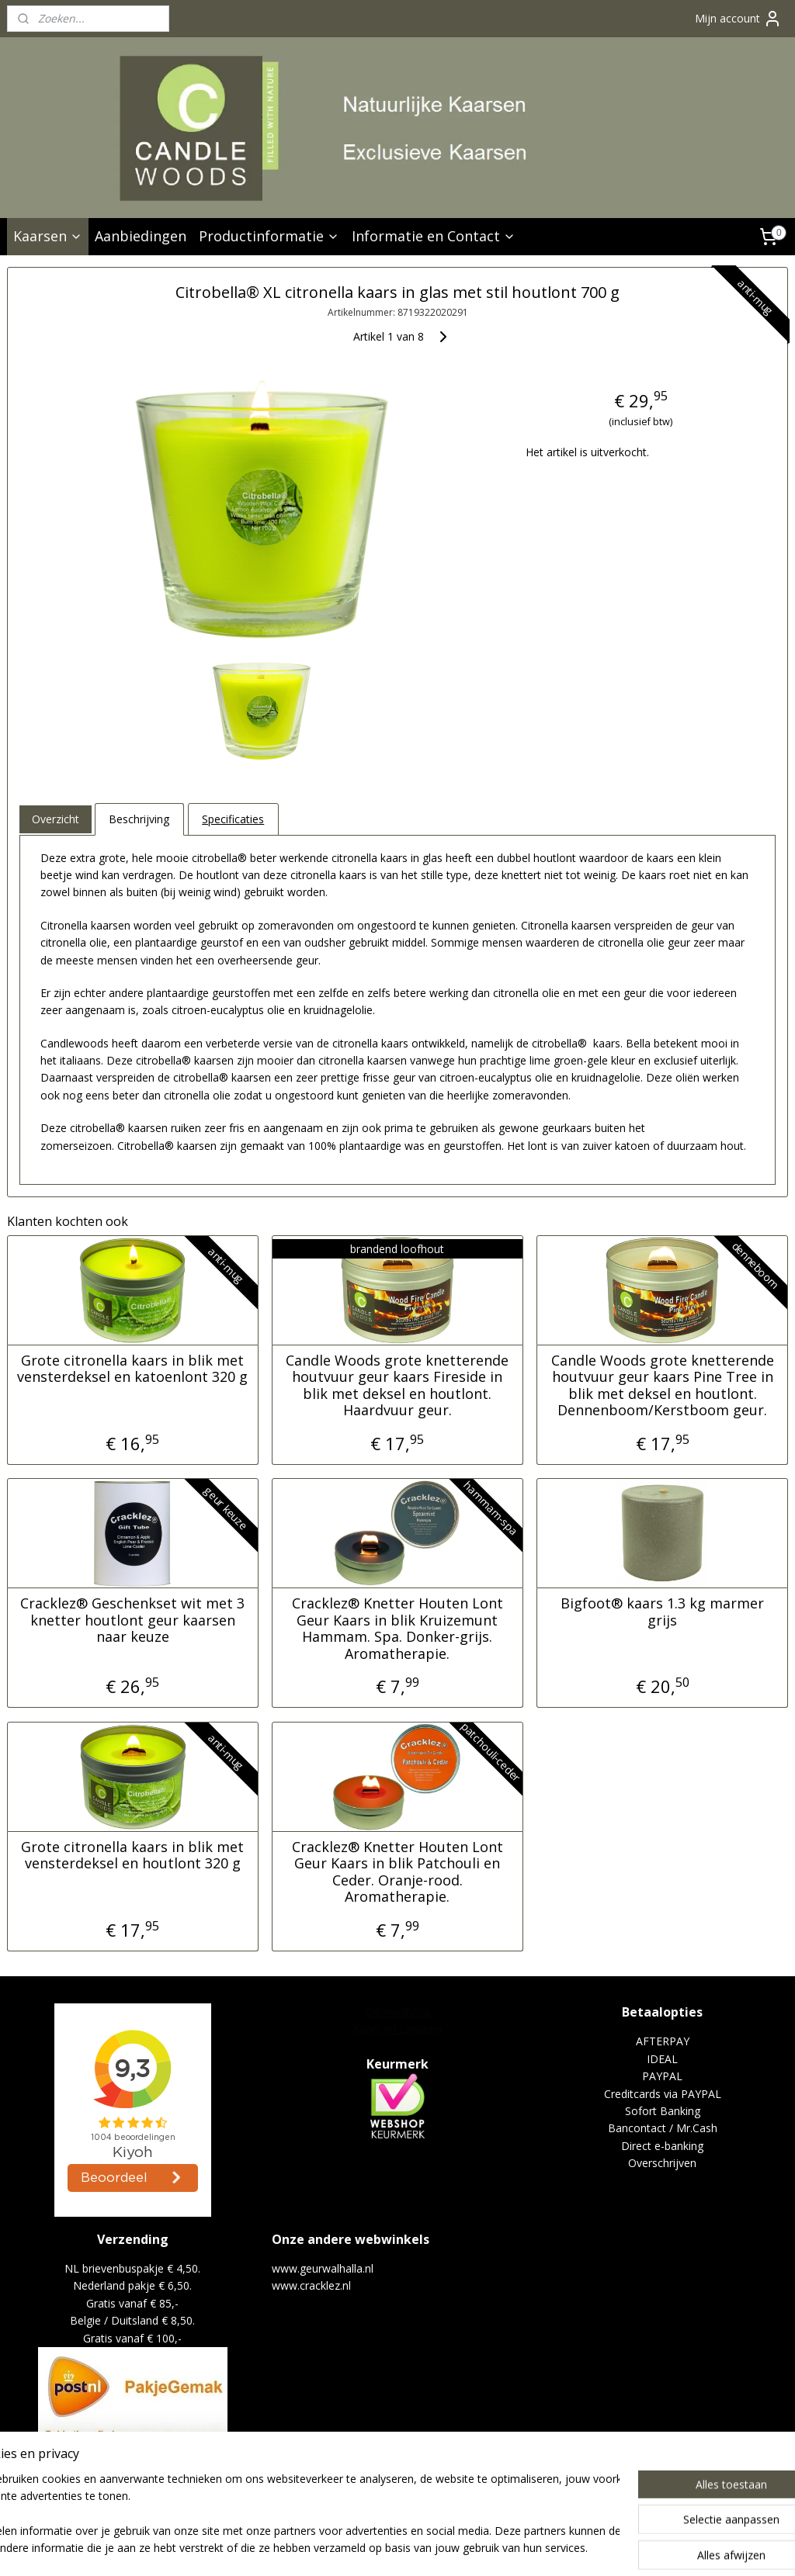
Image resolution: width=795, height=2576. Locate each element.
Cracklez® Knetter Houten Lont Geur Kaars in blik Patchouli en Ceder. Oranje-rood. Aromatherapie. (397, 1871)
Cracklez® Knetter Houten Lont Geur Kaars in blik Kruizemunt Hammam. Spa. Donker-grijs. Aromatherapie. (397, 1628)
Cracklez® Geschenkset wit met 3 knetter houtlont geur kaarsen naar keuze (132, 1620)
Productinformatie (269, 236)
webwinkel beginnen (476, 2547)
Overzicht (55, 819)
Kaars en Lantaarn (397, 2029)
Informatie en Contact (434, 236)
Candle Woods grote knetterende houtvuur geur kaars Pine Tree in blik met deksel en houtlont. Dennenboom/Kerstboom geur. (662, 1385)
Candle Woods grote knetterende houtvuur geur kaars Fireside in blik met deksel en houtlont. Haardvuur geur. (397, 1385)
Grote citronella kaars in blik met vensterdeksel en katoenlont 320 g (132, 1368)
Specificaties (233, 819)
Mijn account (738, 18)
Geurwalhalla (397, 2012)
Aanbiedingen (140, 236)
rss (417, 2547)
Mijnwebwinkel (612, 2547)
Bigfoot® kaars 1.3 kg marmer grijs (662, 1612)
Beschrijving (139, 819)
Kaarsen (47, 236)
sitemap (384, 2547)
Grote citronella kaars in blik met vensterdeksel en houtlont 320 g (132, 1854)
